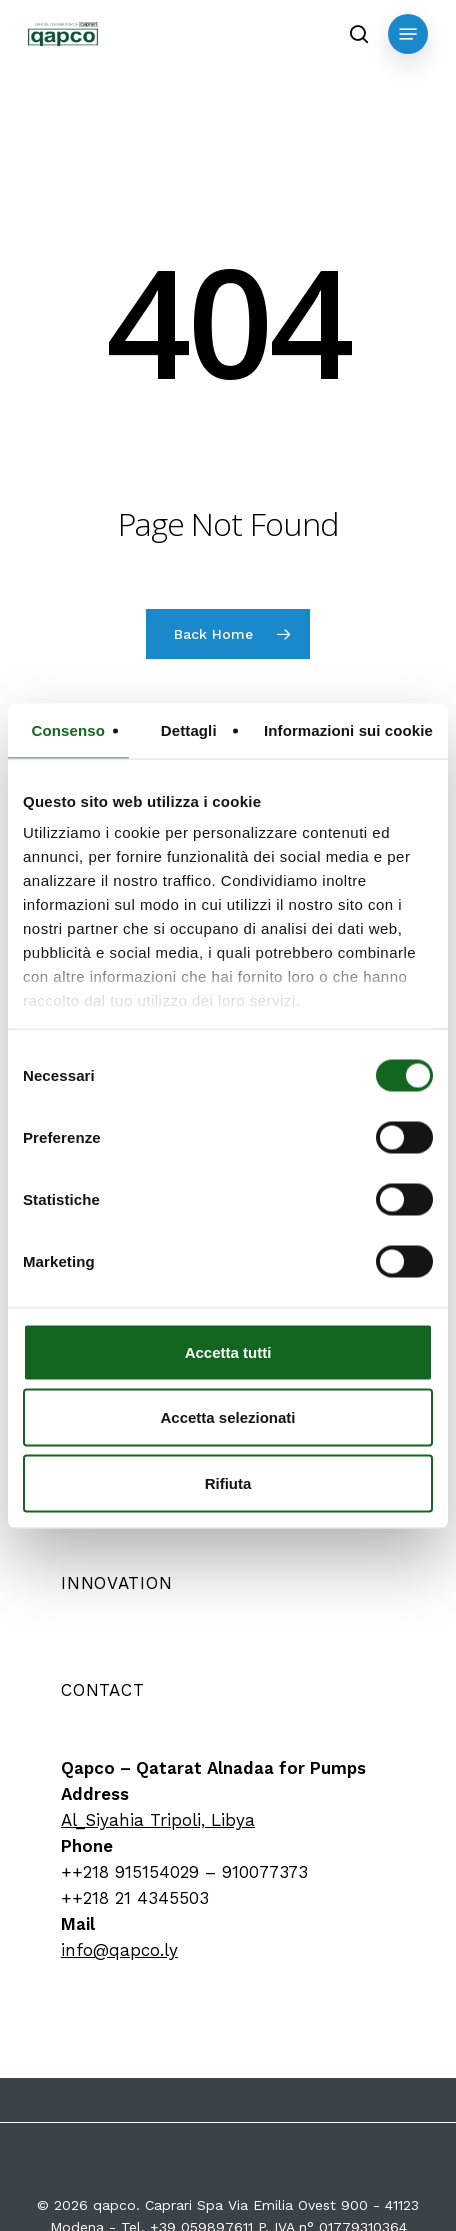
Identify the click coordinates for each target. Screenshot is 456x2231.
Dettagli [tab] (189, 729)
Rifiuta (228, 1482)
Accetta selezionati (227, 1417)
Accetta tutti (228, 1351)
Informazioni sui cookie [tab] (348, 729)
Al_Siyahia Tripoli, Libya (158, 1820)
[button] (408, 34)
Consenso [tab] (68, 729)
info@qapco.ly (119, 1950)
